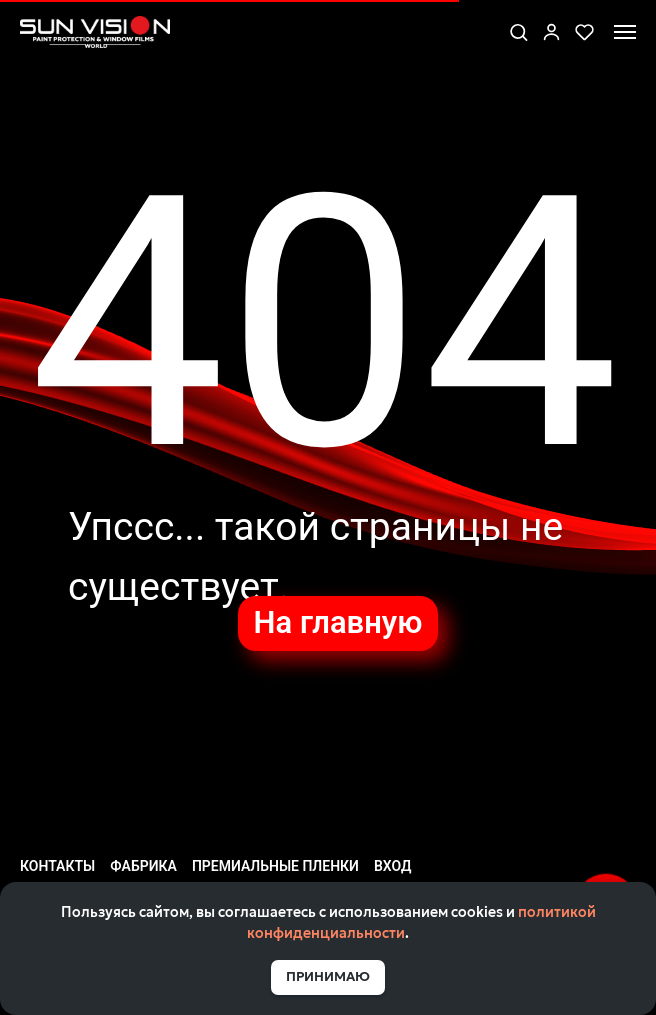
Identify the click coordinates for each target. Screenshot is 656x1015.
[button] (518, 31)
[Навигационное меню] (625, 32)
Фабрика (143, 866)
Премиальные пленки (275, 866)
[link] (551, 31)
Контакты (57, 866)
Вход (392, 866)
